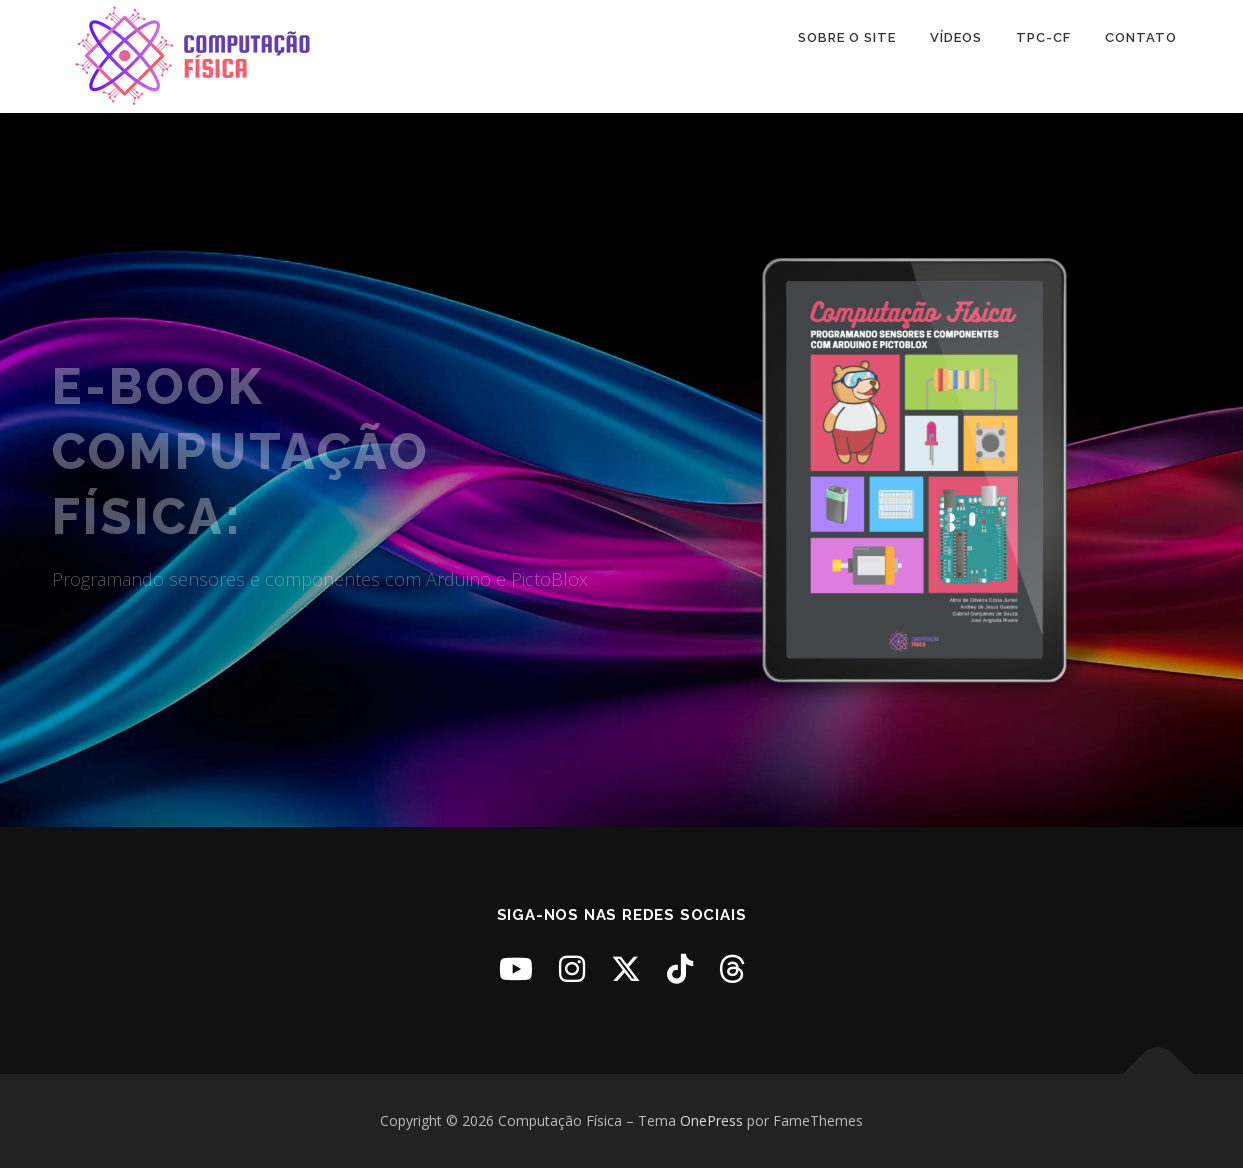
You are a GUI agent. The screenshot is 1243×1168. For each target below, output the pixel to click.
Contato (1141, 37)
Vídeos (956, 37)
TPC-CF (1043, 37)
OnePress (711, 1120)
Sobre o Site (847, 37)
